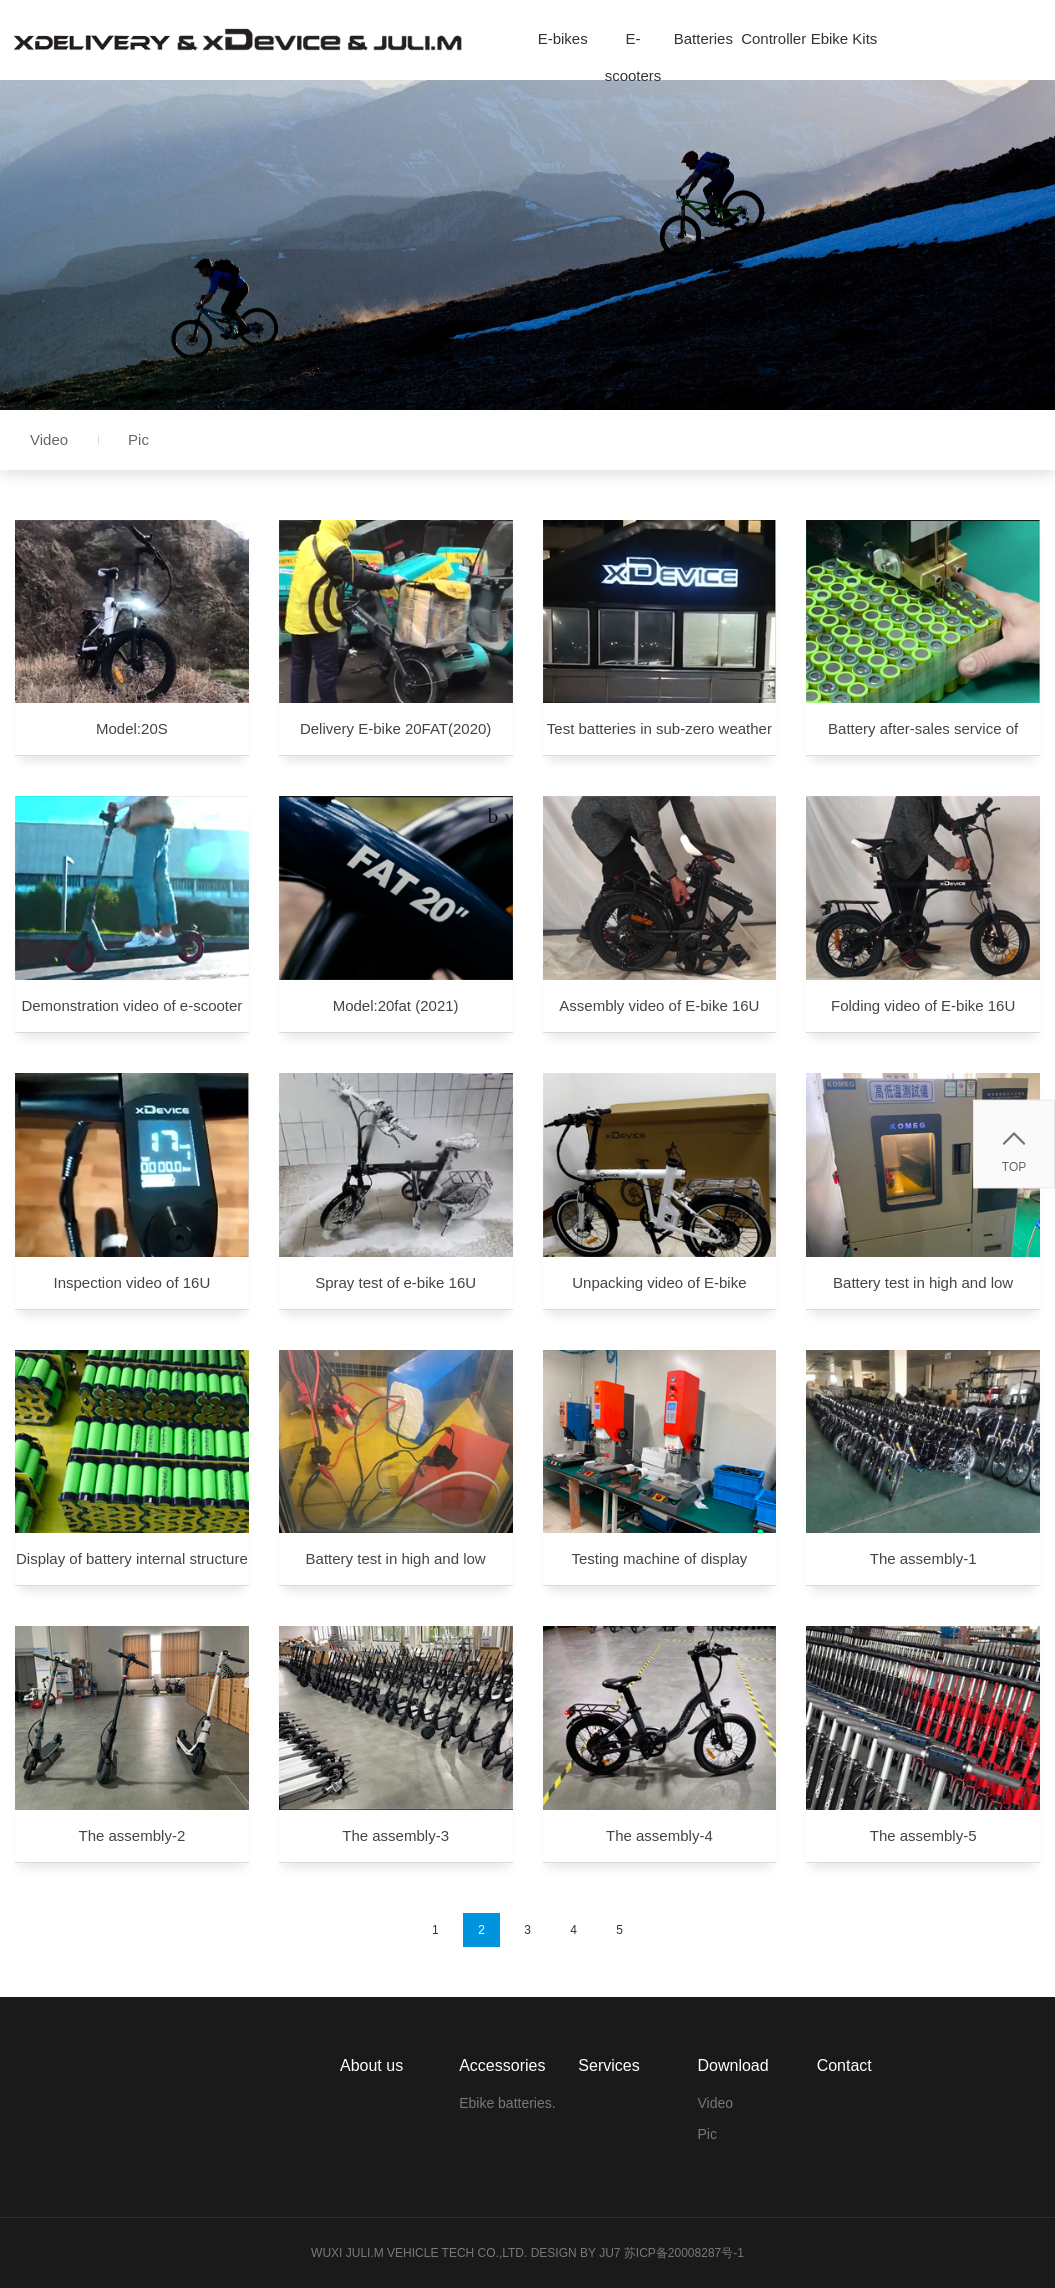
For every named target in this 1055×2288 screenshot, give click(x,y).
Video (49, 439)
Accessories (502, 2065)
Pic (138, 439)
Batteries (703, 38)
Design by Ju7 (576, 2253)
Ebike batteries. (507, 2103)
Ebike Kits (844, 38)
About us (371, 2065)
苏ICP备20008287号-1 (684, 2253)
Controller (773, 38)
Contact (844, 2065)
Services (608, 2065)
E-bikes (563, 38)
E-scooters (633, 43)
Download (732, 2065)
